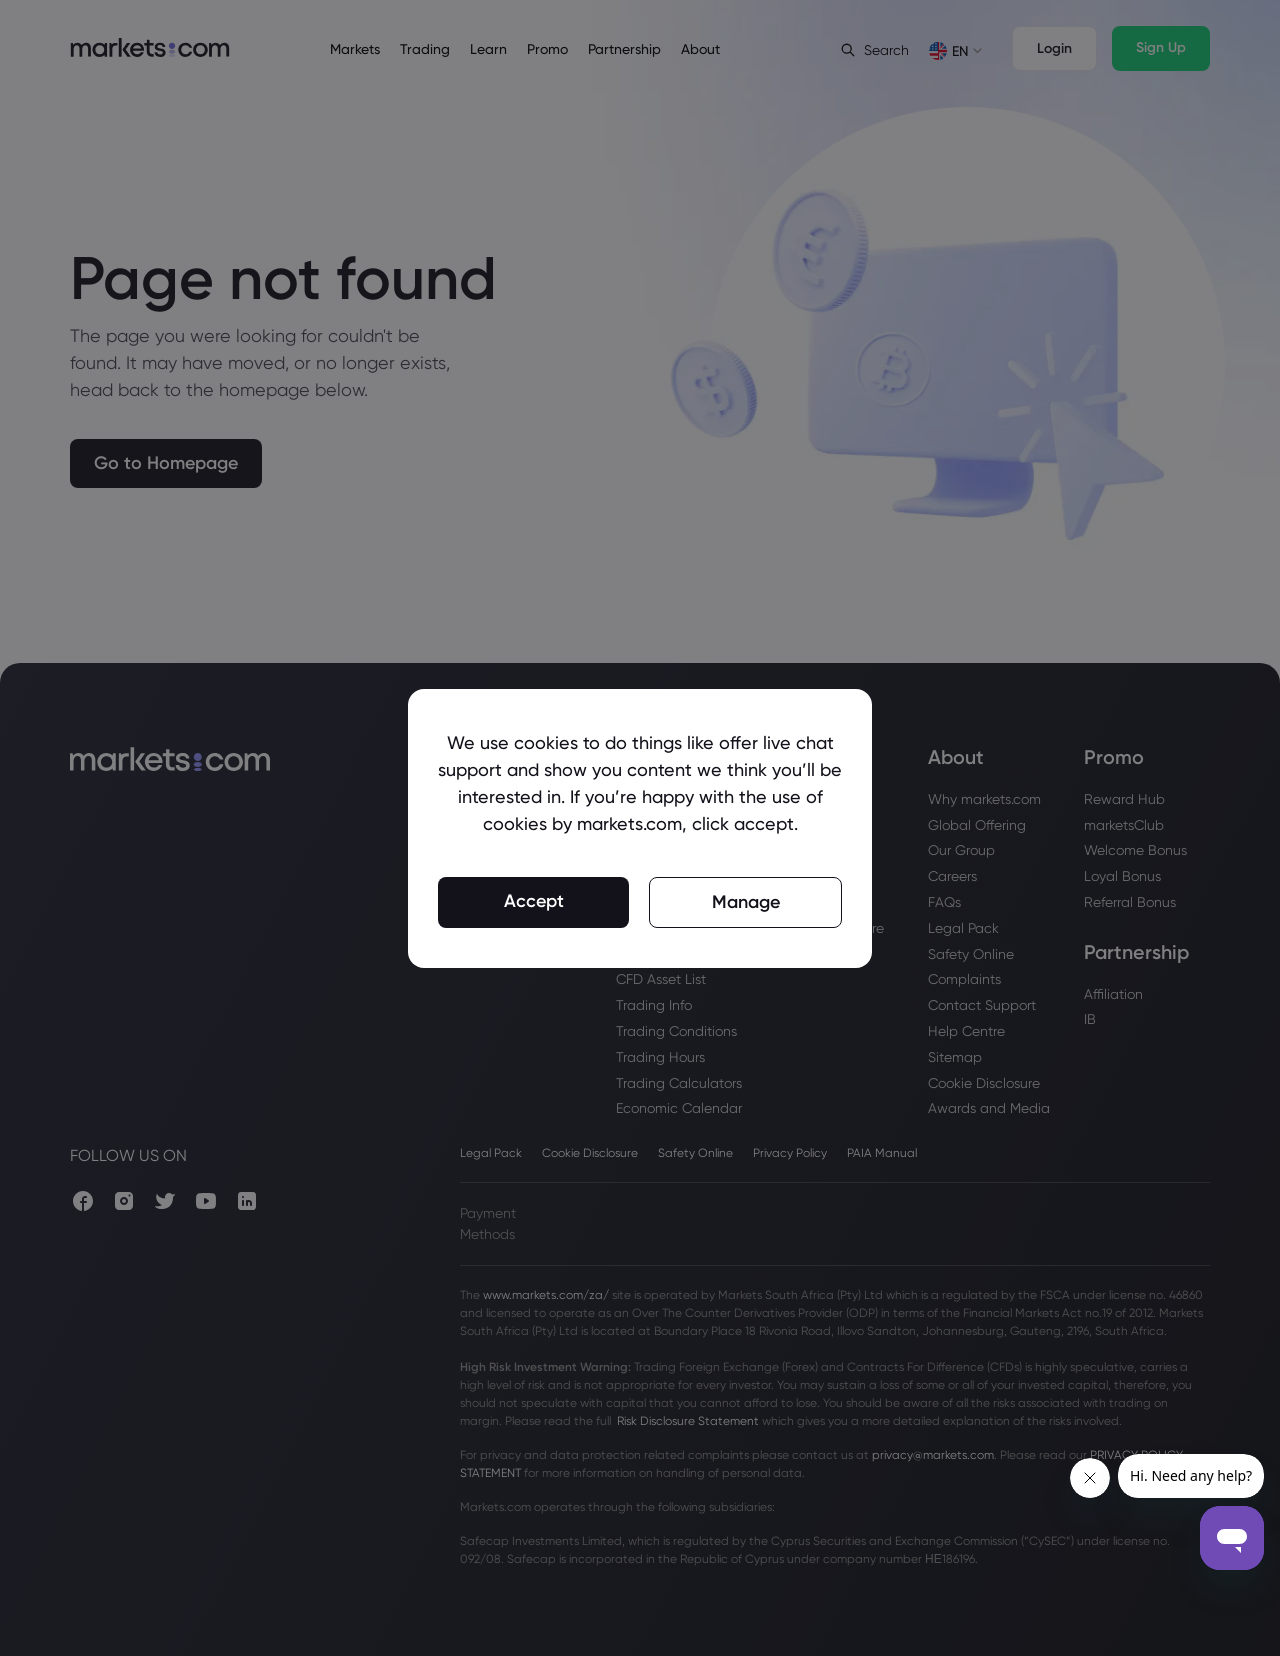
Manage (746, 902)
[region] (640, 828)
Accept (534, 901)
